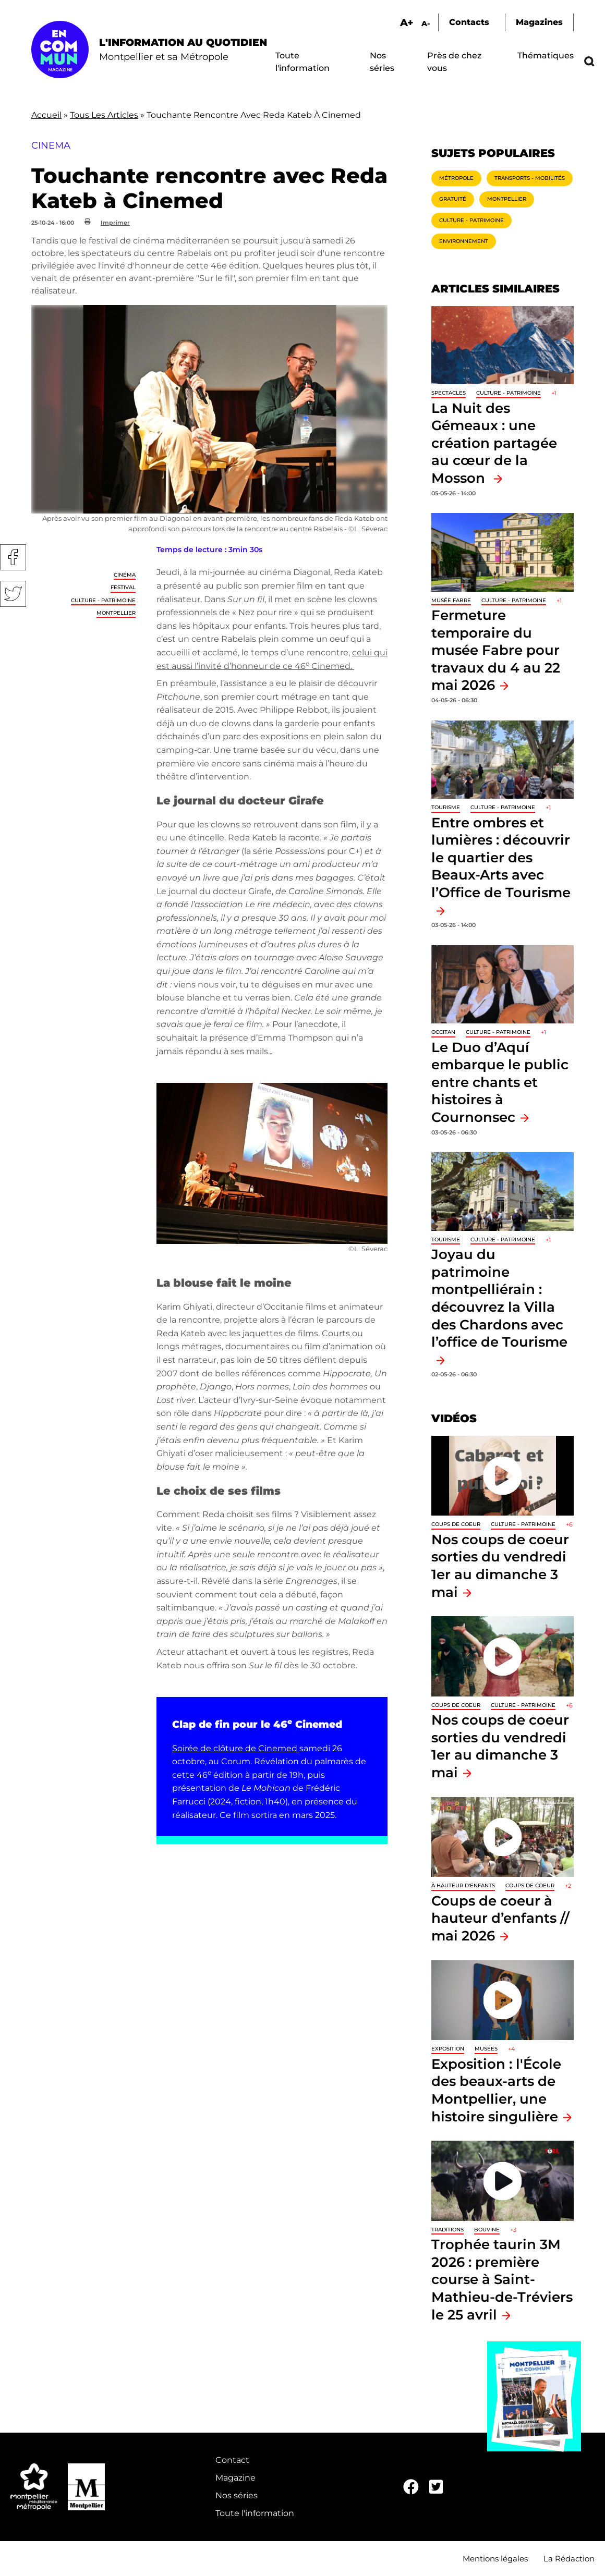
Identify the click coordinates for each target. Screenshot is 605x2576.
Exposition (447, 2049)
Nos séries (236, 2495)
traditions (447, 2229)
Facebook (13, 557)
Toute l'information (254, 2513)
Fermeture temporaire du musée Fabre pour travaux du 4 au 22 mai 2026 (495, 650)
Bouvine (487, 2229)
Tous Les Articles (104, 115)
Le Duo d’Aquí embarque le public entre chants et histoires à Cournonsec (499, 1082)
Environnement (463, 241)
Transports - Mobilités (529, 178)
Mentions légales (495, 2558)
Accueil (46, 115)
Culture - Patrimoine (103, 600)
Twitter (13, 594)
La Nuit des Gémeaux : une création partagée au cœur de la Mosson (494, 443)
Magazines (539, 22)
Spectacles (448, 393)
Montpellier (116, 613)
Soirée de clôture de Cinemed (235, 1748)
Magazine (235, 2478)
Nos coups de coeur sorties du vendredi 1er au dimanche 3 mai (500, 1746)
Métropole (456, 178)
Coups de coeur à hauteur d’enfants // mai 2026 (500, 1918)
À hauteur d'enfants (463, 1885)
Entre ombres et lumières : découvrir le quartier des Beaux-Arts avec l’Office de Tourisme (501, 857)
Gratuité (452, 199)
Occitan (443, 1032)
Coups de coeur (455, 1524)
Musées (486, 2049)
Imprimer (115, 222)
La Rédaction (569, 2558)
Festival (123, 587)
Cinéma (125, 575)
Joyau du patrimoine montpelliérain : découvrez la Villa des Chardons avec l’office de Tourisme (499, 1298)
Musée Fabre (451, 600)
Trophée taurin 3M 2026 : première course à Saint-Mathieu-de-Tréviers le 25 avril (502, 2279)
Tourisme (445, 807)
